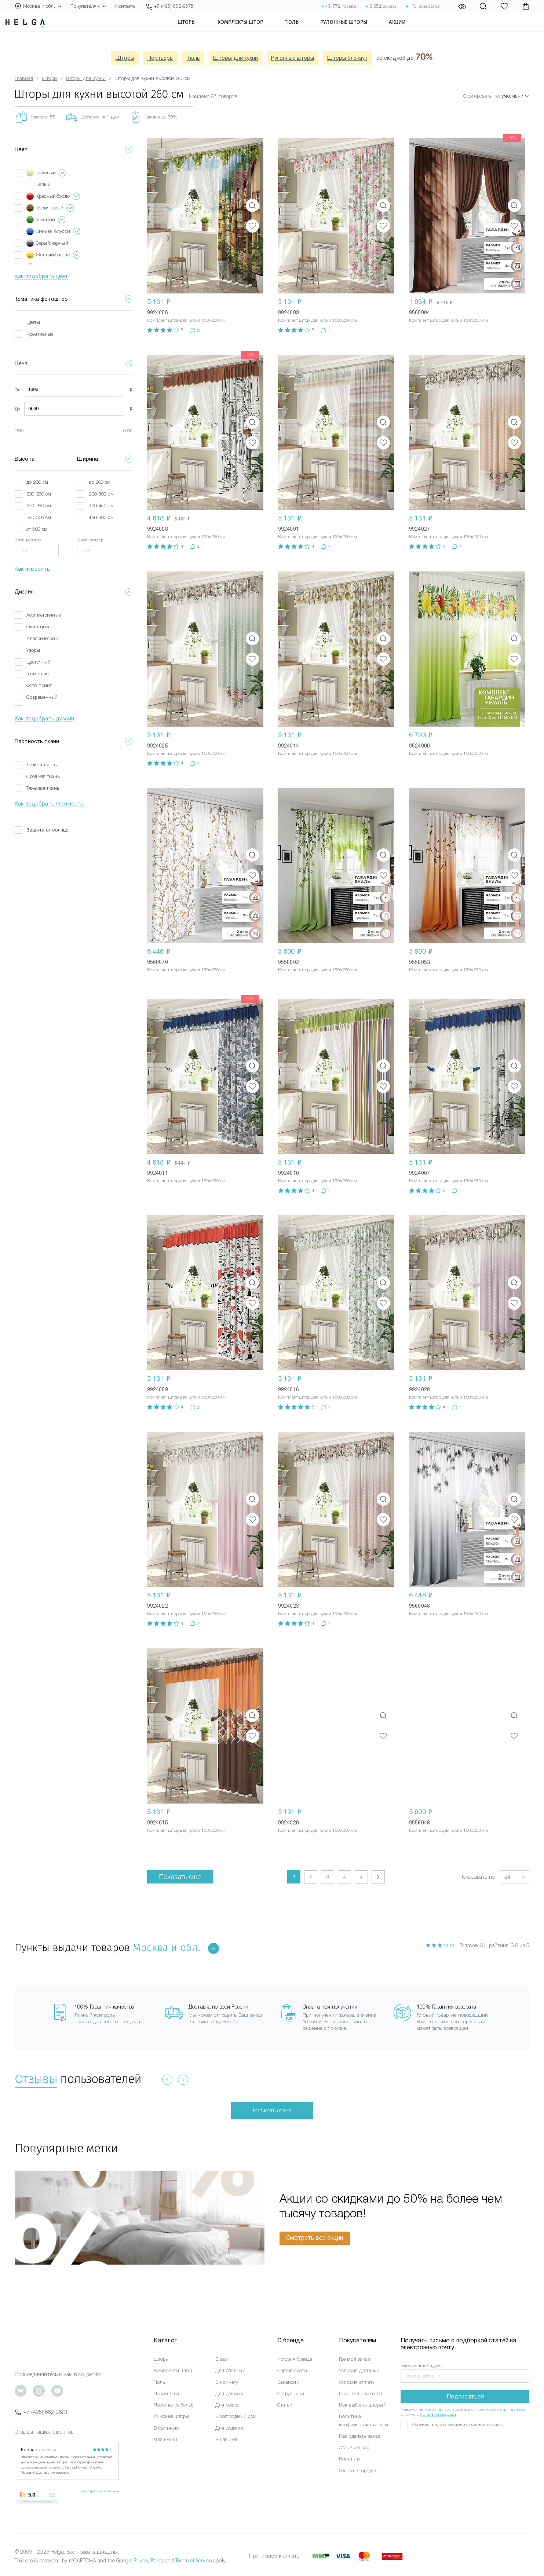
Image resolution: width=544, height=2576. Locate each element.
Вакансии (288, 2382)
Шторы (200, 31)
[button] (514, 1876)
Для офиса (227, 2405)
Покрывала (166, 2393)
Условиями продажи (438, 2414)
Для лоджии (229, 2428)
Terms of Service (193, 2561)
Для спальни (230, 2370)
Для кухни (165, 2439)
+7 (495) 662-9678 (41, 2412)
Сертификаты (292, 2370)
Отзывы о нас (354, 2447)
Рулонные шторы (357, 31)
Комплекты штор (254, 31)
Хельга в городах (358, 2470)
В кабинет (226, 2439)
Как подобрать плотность (49, 804)
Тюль (305, 31)
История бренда (295, 2359)
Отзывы (36, 2078)
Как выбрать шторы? (362, 2405)
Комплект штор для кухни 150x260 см (186, 320)
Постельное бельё (173, 2405)
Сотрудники (290, 2393)
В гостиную (166, 2428)
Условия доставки (359, 2370)
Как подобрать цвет (41, 276)
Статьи (285, 2405)
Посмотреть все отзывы (99, 2491)
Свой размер (28, 539)
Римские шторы (171, 2416)
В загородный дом (235, 2416)
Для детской (229, 2393)
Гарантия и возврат (361, 2393)
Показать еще (180, 1877)
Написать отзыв (272, 2110)
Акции (410, 31)
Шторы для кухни (235, 58)
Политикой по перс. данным (500, 2409)
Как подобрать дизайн (44, 718)
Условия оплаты (357, 2382)
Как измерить (32, 569)
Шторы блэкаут (347, 58)
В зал (221, 2359)
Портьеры (160, 58)
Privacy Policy (149, 2561)
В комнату (226, 2382)
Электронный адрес (421, 2365)
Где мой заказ (354, 2359)
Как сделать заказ (359, 2436)
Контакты (125, 6)
